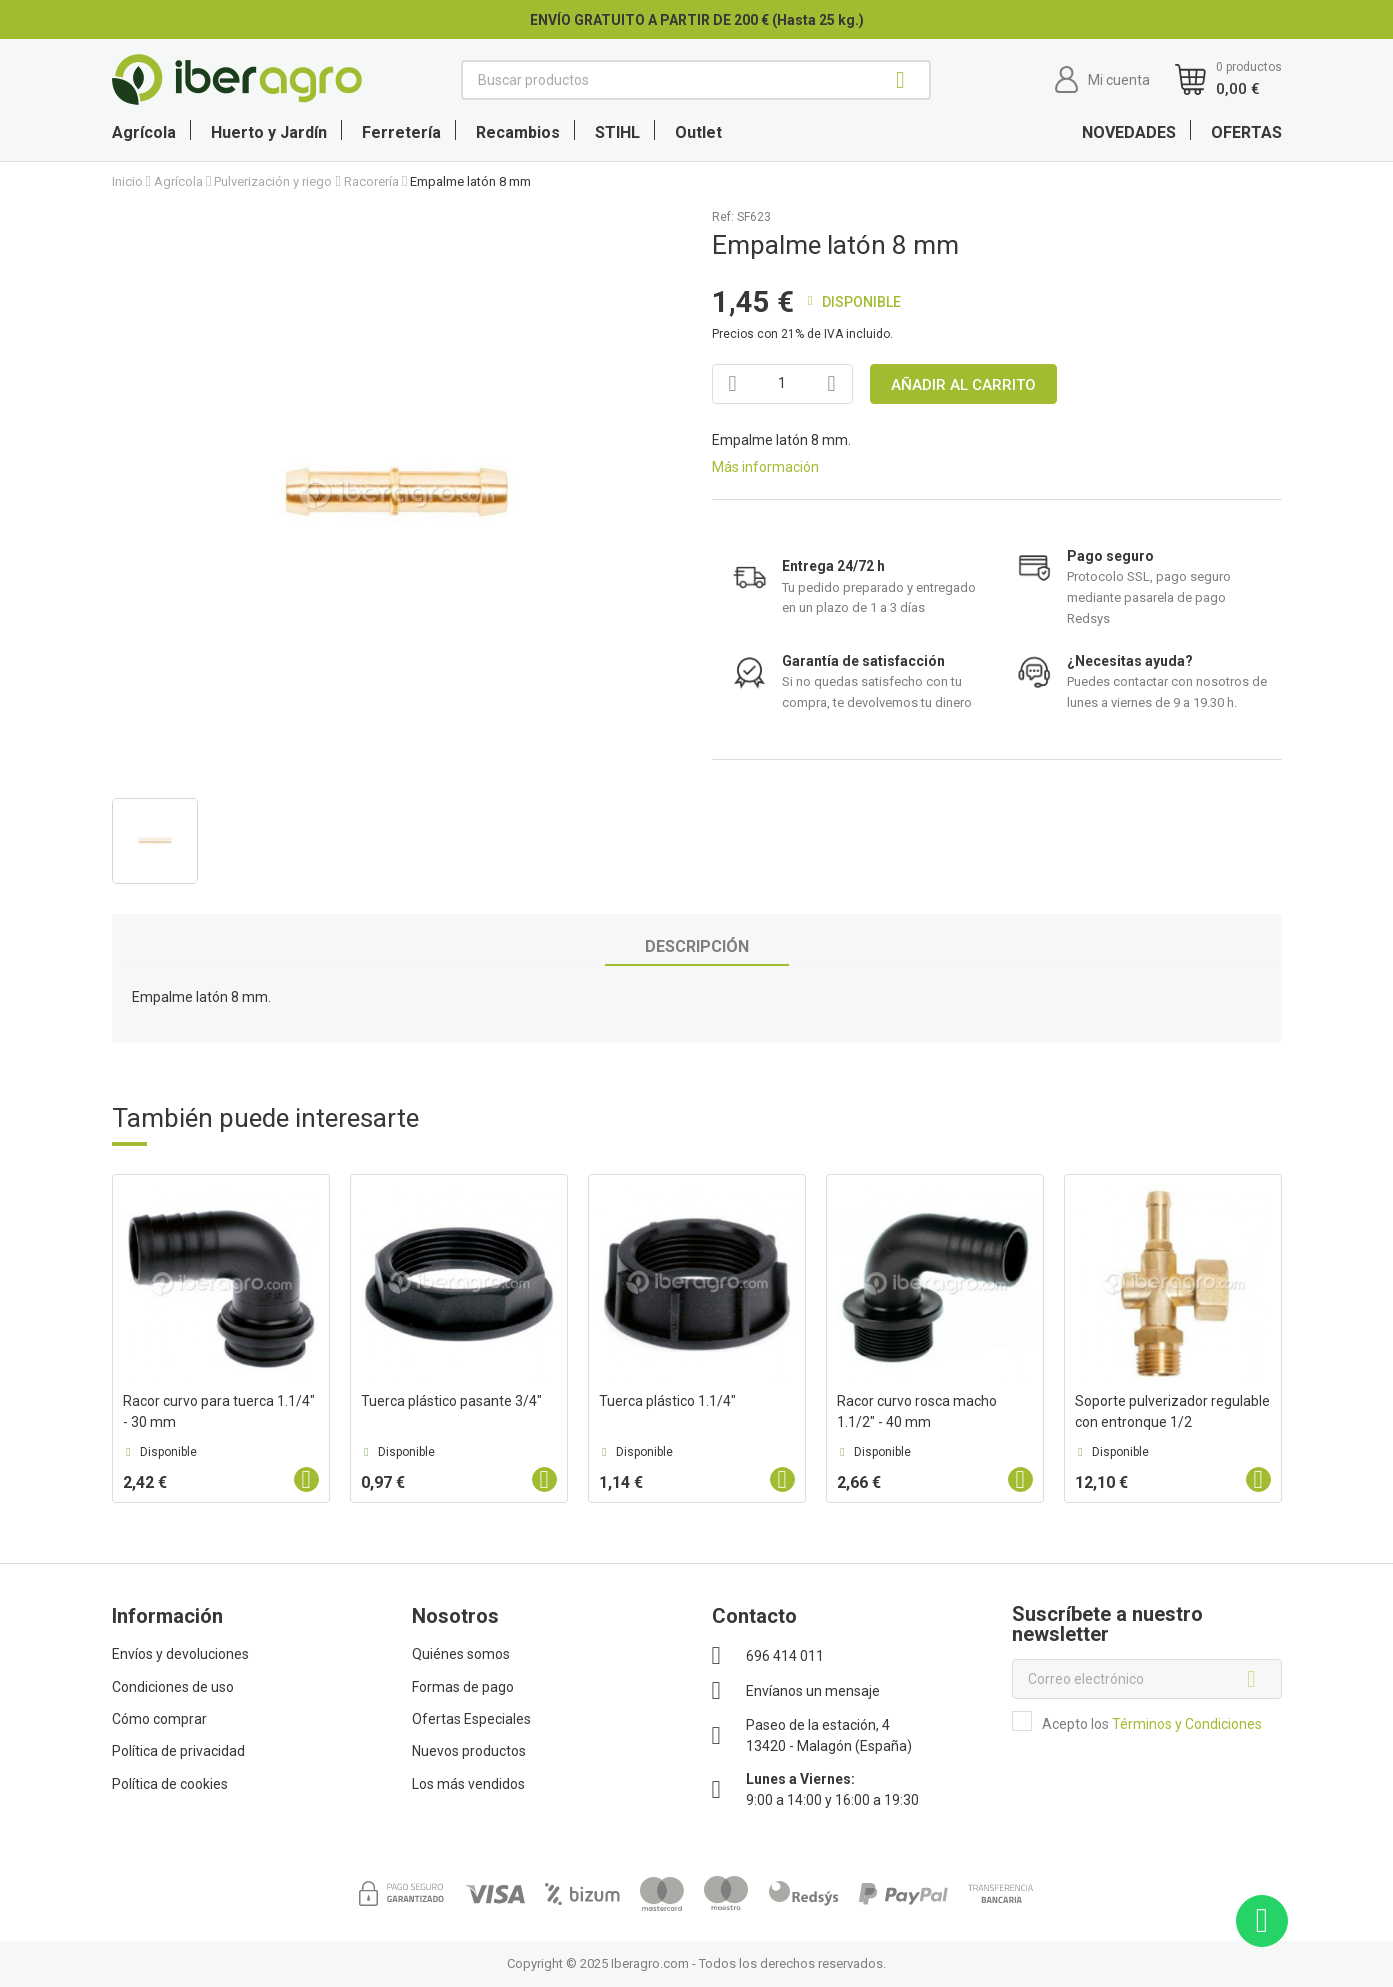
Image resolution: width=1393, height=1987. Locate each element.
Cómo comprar (159, 1719)
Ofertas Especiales (471, 1719)
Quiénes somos (461, 1654)
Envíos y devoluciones (180, 1654)
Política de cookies (170, 1784)
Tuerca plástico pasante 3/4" (451, 1401)
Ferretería (401, 132)
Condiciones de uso (173, 1687)
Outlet (698, 132)
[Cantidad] (782, 384)
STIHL (617, 132)
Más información (765, 467)
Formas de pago (463, 1687)
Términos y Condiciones (1187, 1724)
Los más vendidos (468, 1784)
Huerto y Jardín (269, 132)
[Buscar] (696, 80)
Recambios (518, 132)
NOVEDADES (1129, 132)
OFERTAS (1246, 132)
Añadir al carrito (963, 385)
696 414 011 (785, 1656)
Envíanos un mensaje (813, 1691)
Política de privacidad (178, 1751)
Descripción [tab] (697, 946)
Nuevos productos (469, 1751)
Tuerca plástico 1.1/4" (667, 1401)
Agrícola (144, 132)
